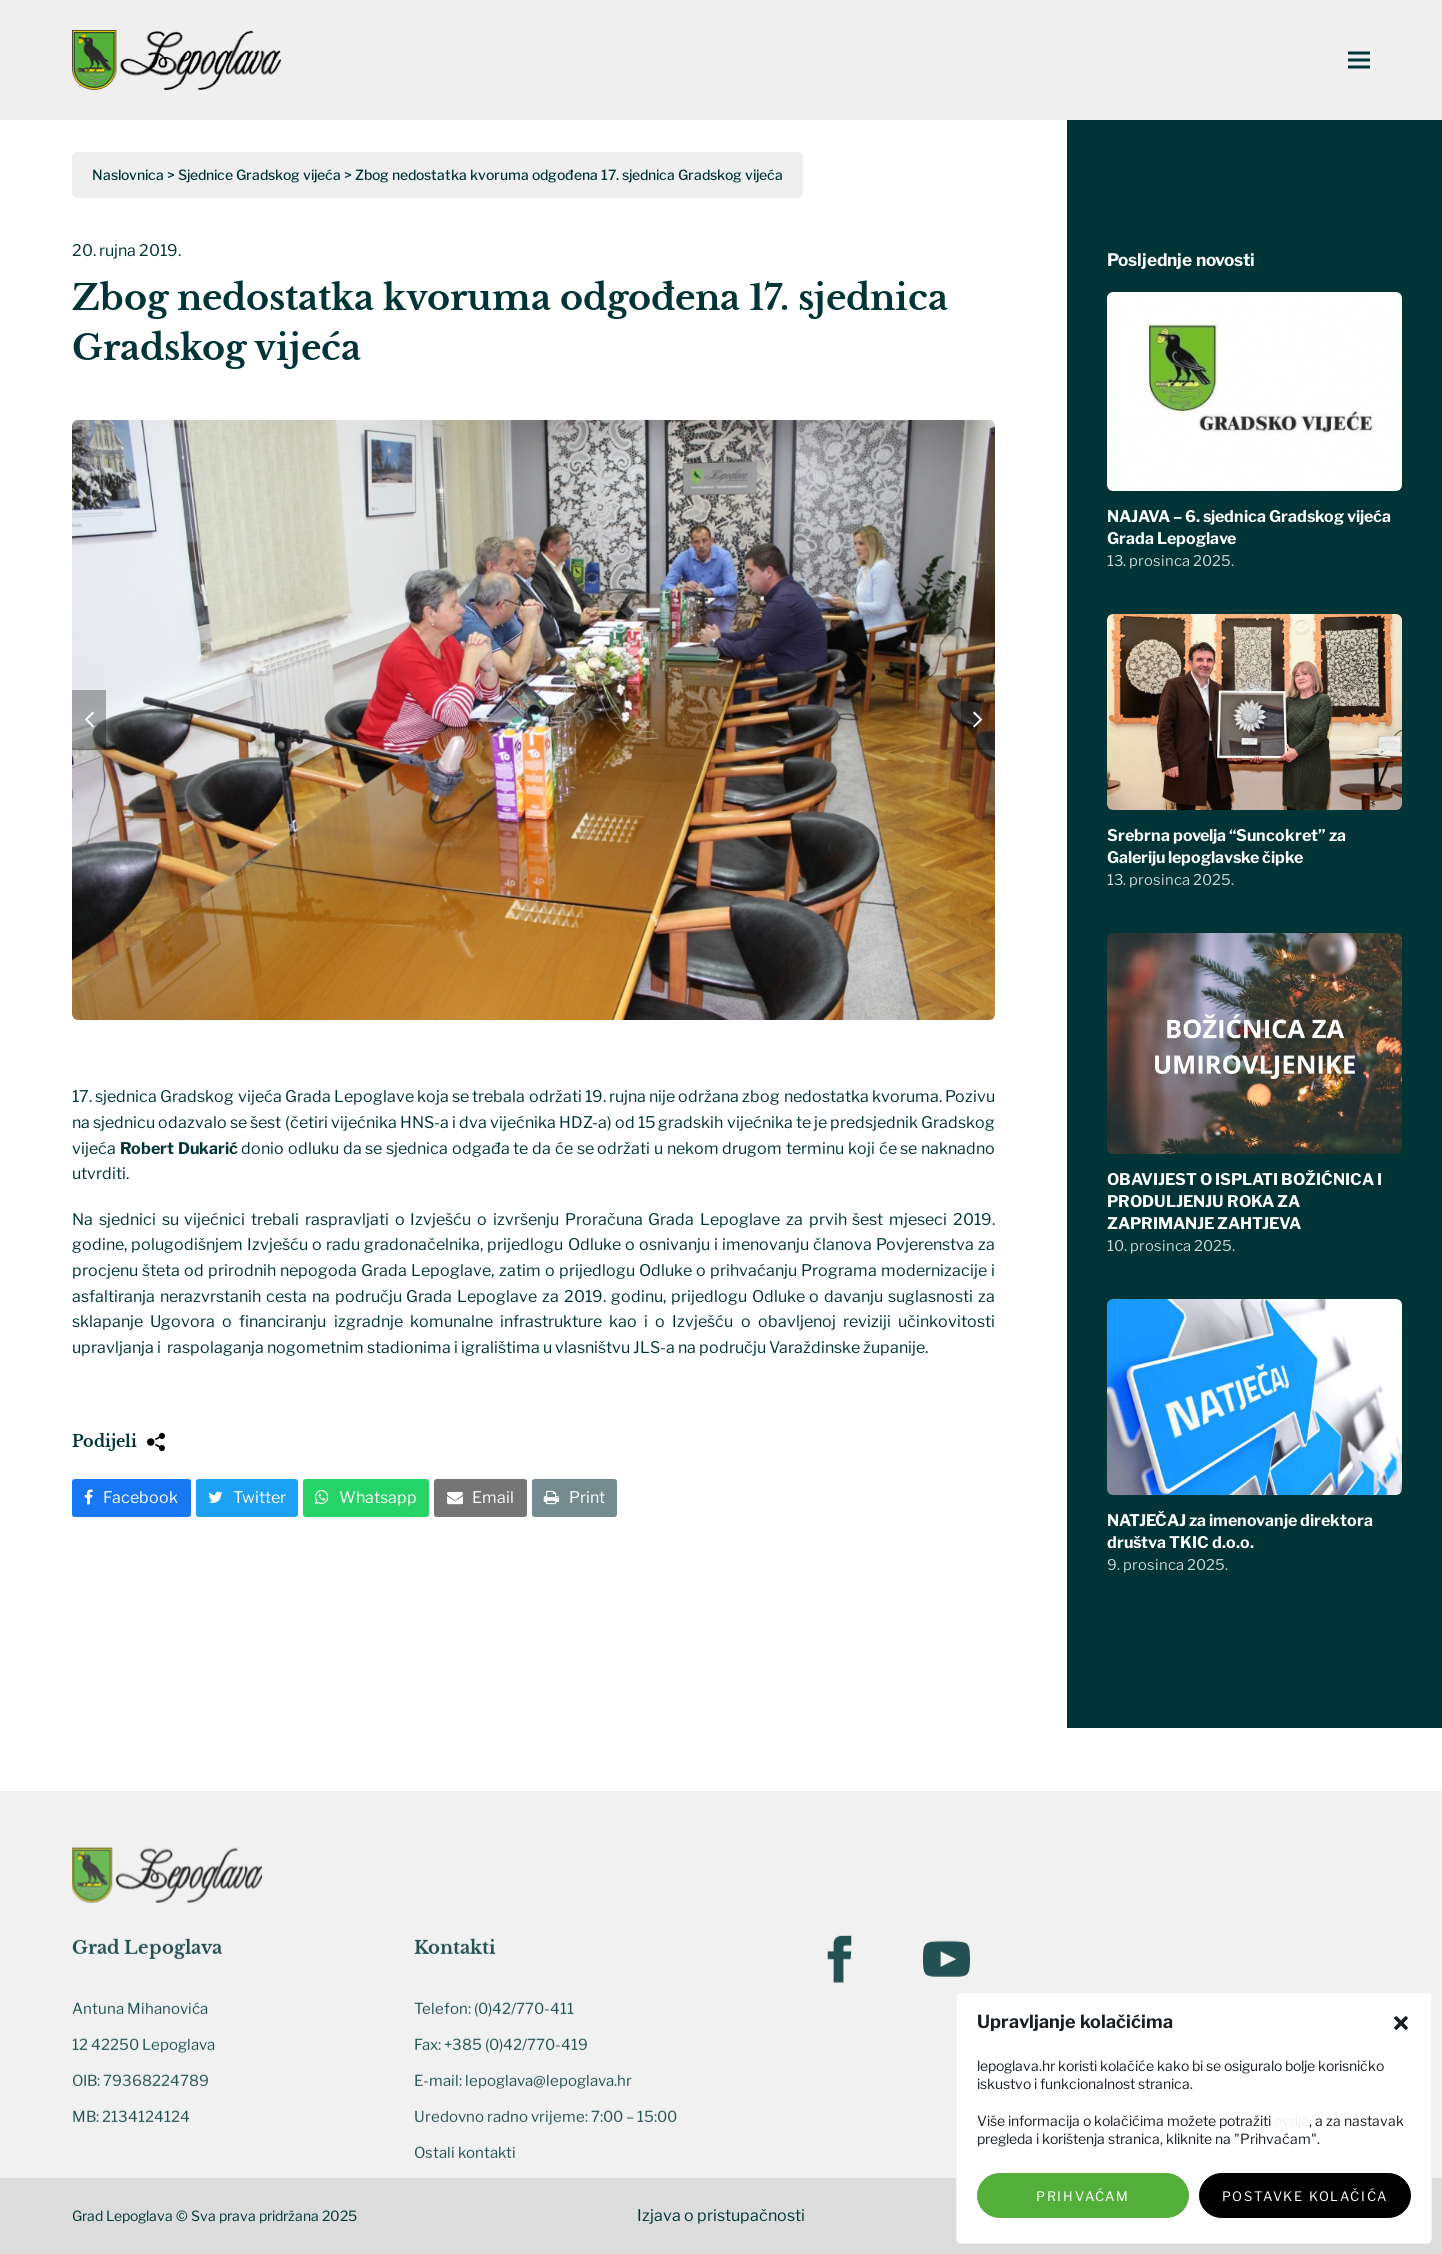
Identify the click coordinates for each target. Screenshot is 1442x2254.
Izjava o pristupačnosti (721, 2215)
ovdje (1291, 2120)
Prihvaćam (1083, 2196)
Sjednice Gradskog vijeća (259, 174)
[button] (1401, 2023)
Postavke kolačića (1305, 2196)
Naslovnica (128, 174)
